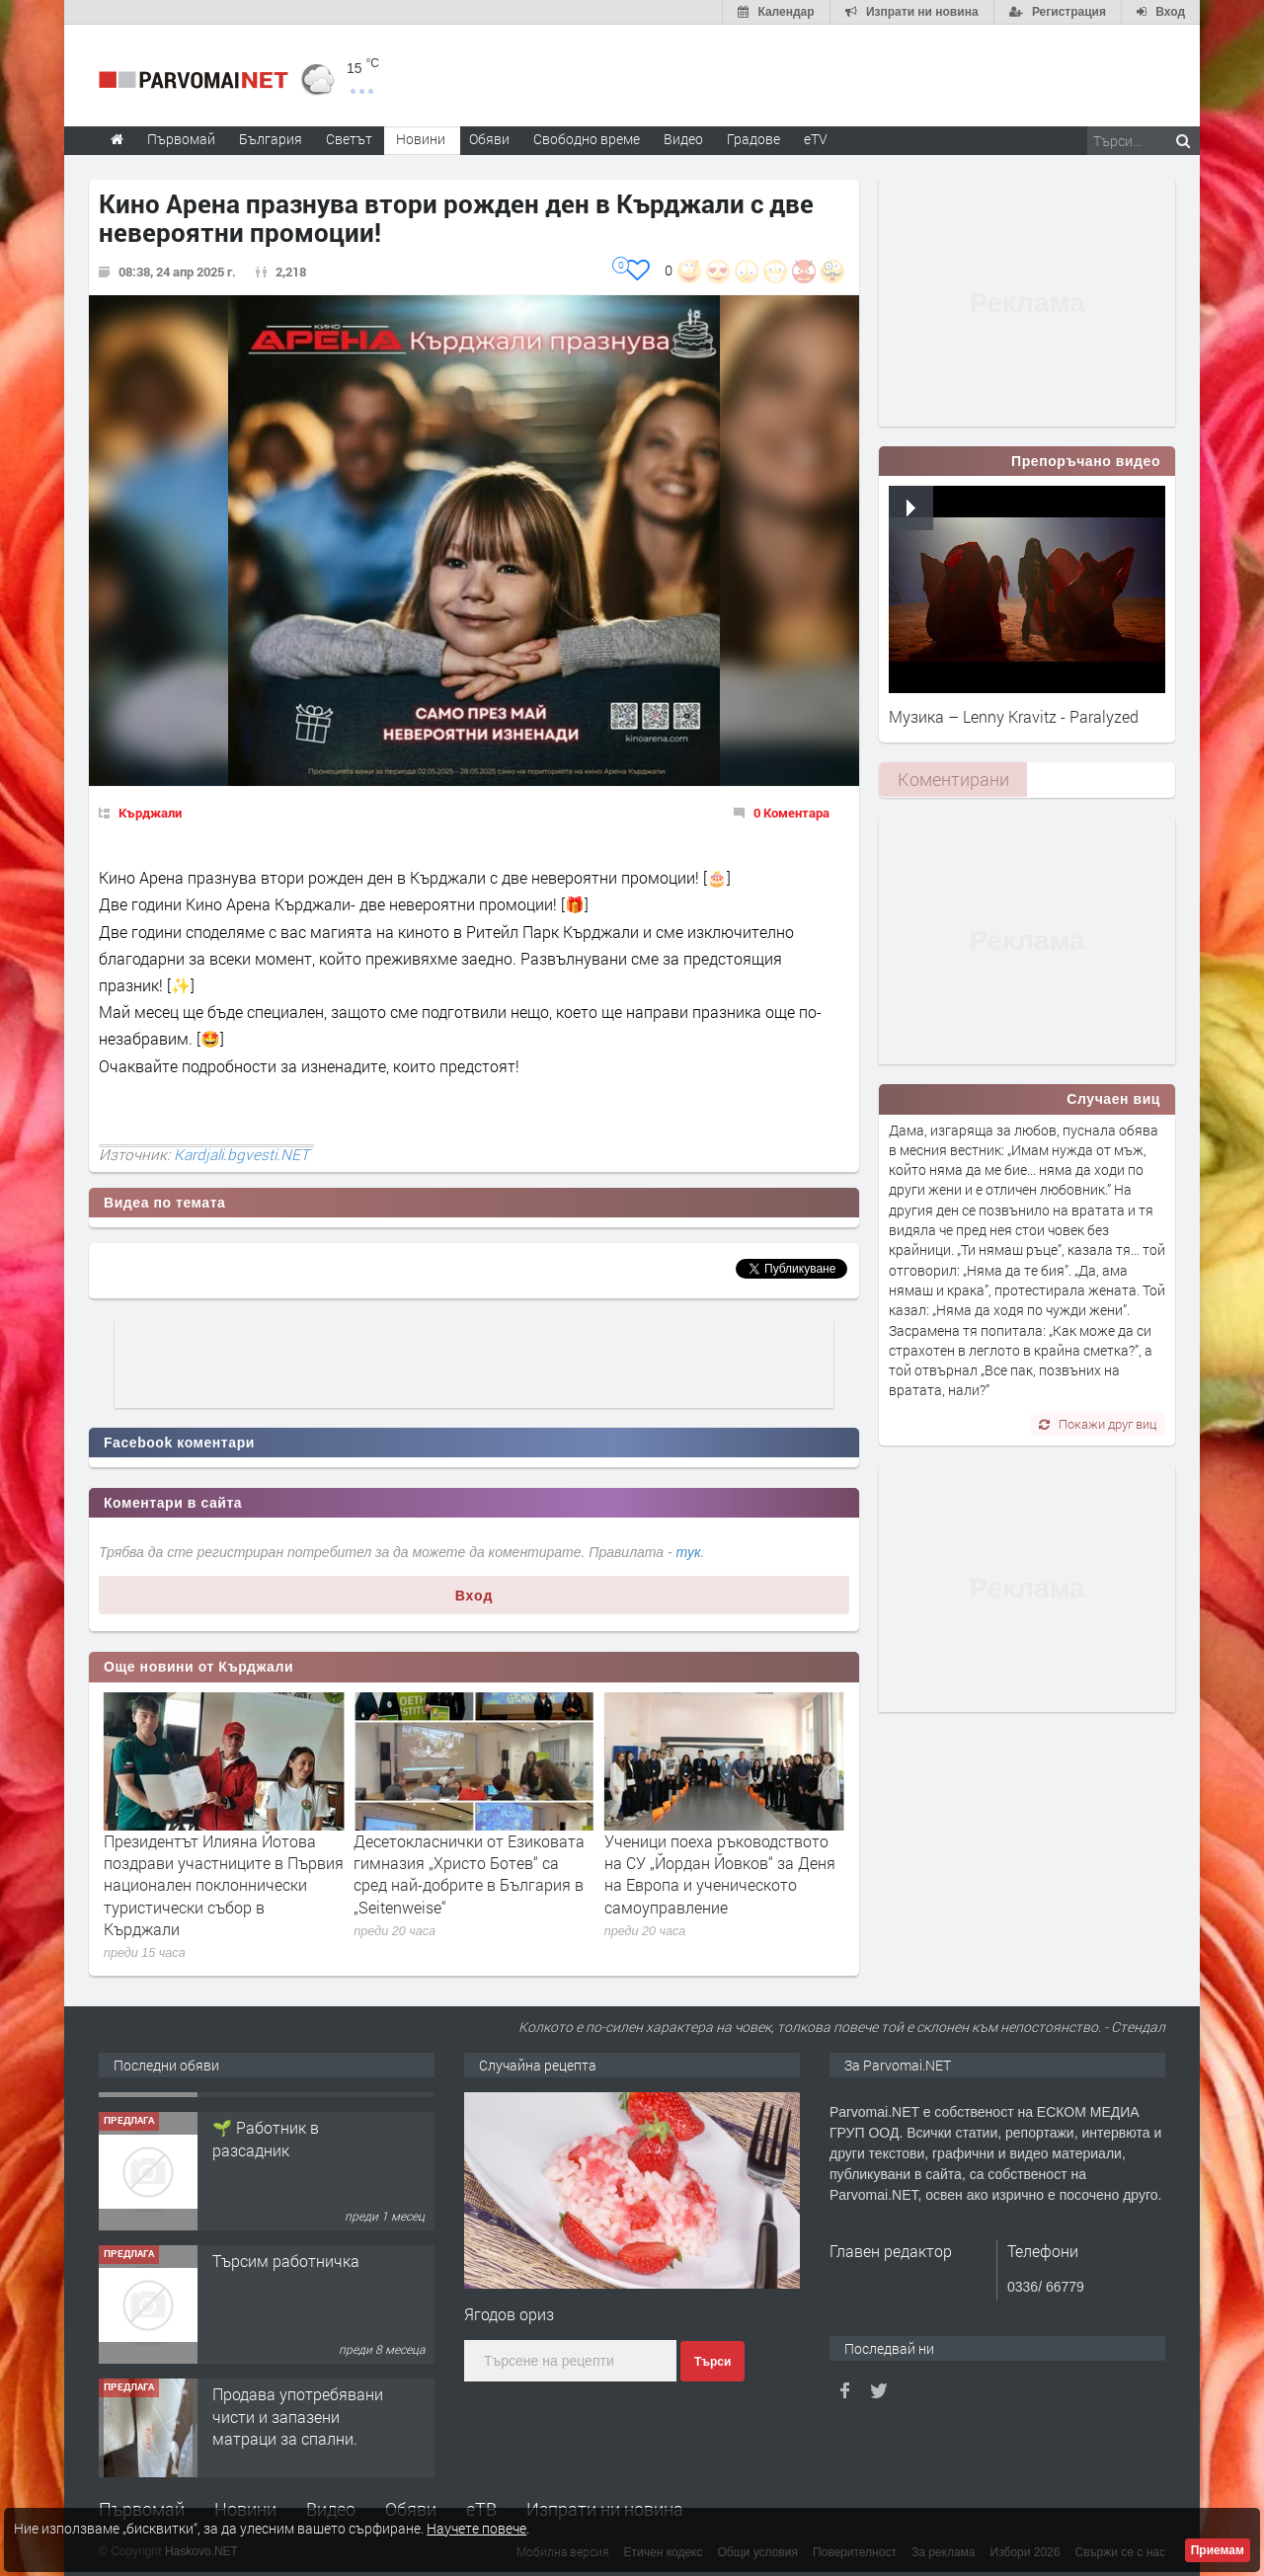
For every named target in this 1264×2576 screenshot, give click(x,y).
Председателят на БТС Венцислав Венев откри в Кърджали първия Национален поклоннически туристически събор (218, 1885)
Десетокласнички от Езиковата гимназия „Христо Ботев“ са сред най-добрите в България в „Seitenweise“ (719, 1874)
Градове (753, 138)
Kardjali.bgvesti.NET (241, 1154)
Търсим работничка (285, 2374)
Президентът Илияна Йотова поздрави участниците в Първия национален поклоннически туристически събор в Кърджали (473, 1885)
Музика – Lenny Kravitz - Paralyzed (1014, 716)
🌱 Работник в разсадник (265, 2251)
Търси (712, 2362)
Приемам (1217, 2550)
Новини (420, 138)
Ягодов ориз (509, 2313)
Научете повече (476, 2528)
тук (688, 1552)
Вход (474, 1595)
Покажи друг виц (1097, 1424)
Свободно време (586, 138)
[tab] (953, 779)
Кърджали (150, 812)
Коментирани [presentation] (953, 779)
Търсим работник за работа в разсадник (287, 2118)
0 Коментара (791, 812)
